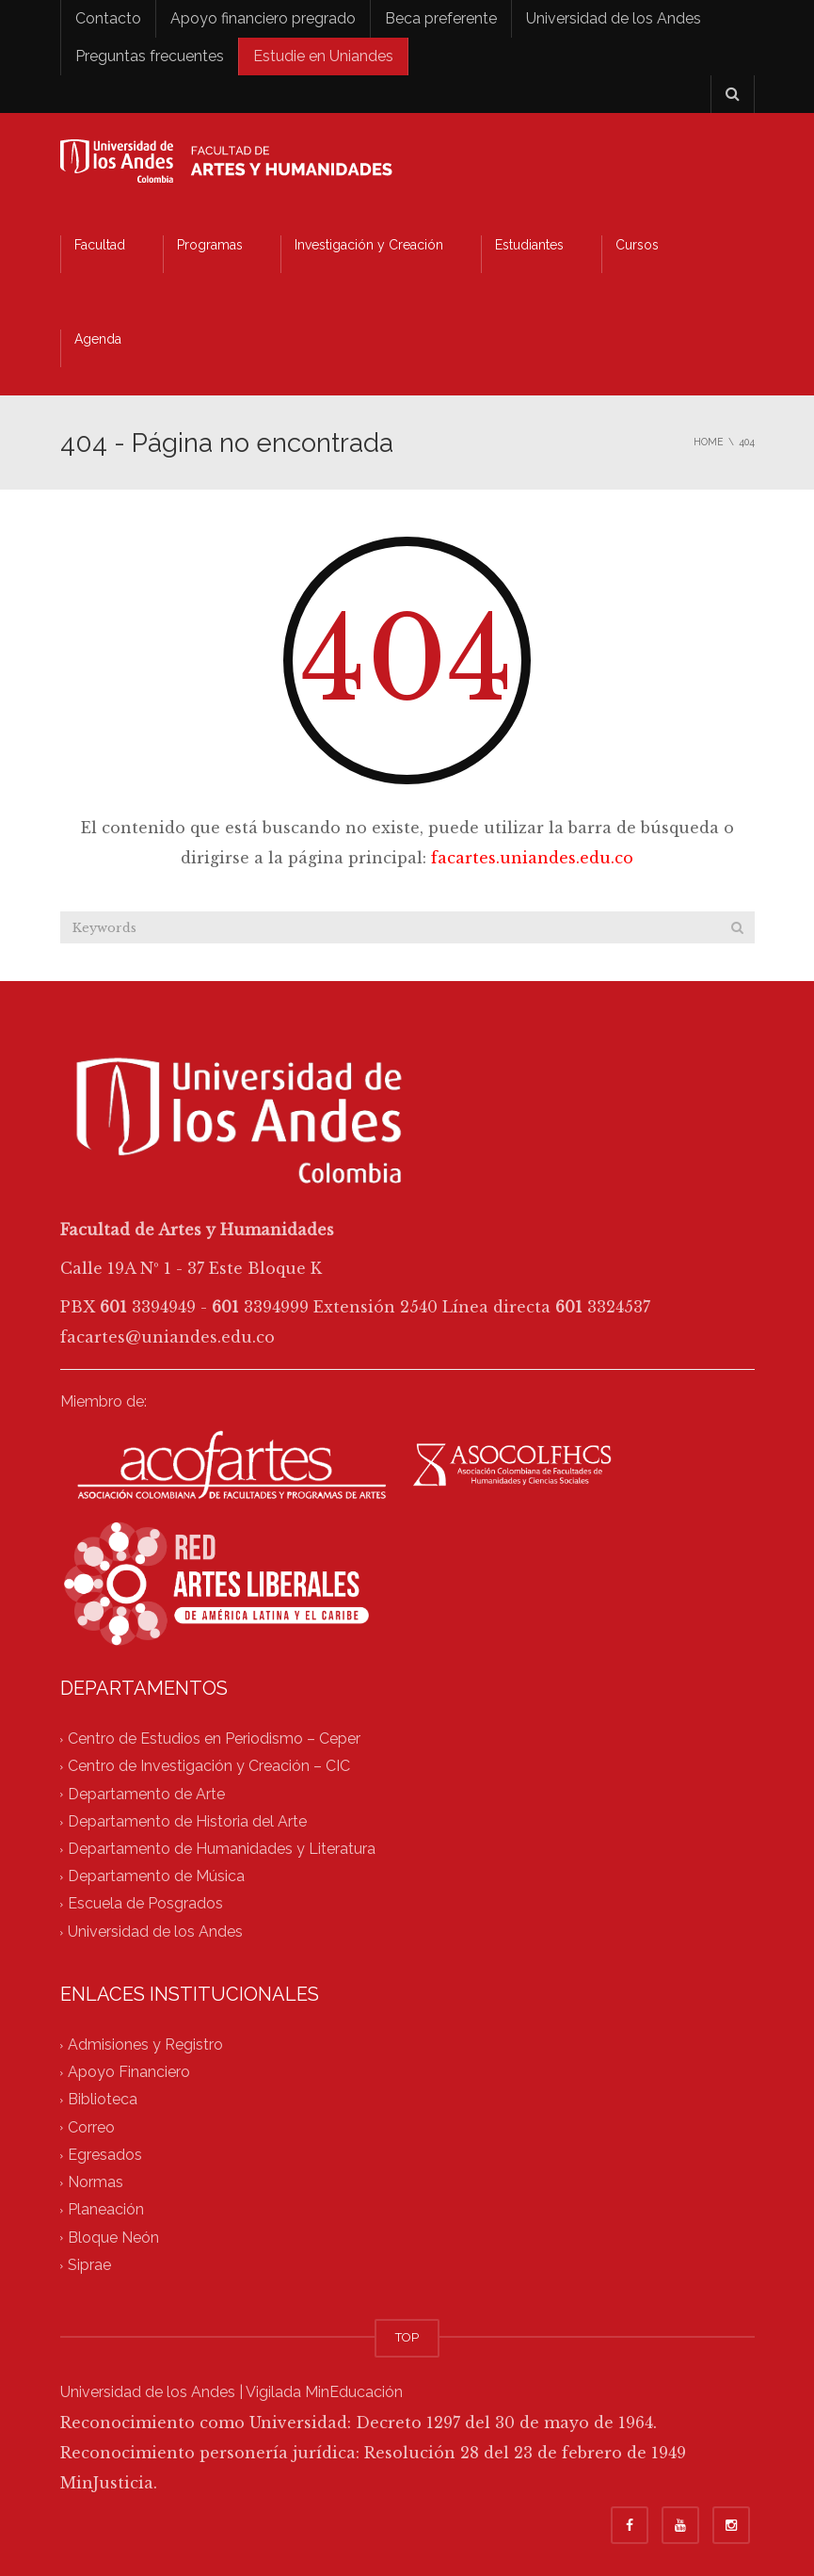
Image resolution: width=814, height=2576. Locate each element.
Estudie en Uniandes (323, 56)
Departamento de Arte (146, 1794)
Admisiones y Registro (145, 2044)
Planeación (106, 2210)
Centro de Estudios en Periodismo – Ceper (214, 1738)
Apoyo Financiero (129, 2073)
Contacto (108, 18)
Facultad (99, 244)
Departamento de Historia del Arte (187, 1821)
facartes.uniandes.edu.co (532, 857)
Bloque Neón (113, 2237)
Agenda (97, 338)
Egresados (105, 2155)
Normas (95, 2183)
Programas (210, 244)
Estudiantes (529, 244)
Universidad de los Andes (613, 18)
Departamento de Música (156, 1877)
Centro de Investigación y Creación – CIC (209, 1767)
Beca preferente (441, 18)
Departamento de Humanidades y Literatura (221, 1849)
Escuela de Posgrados (145, 1904)
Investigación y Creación (369, 244)
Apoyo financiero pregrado (263, 18)
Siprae (89, 2265)
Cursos (637, 244)
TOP (407, 2337)
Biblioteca (102, 2100)
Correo (91, 2127)
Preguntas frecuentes (149, 56)
